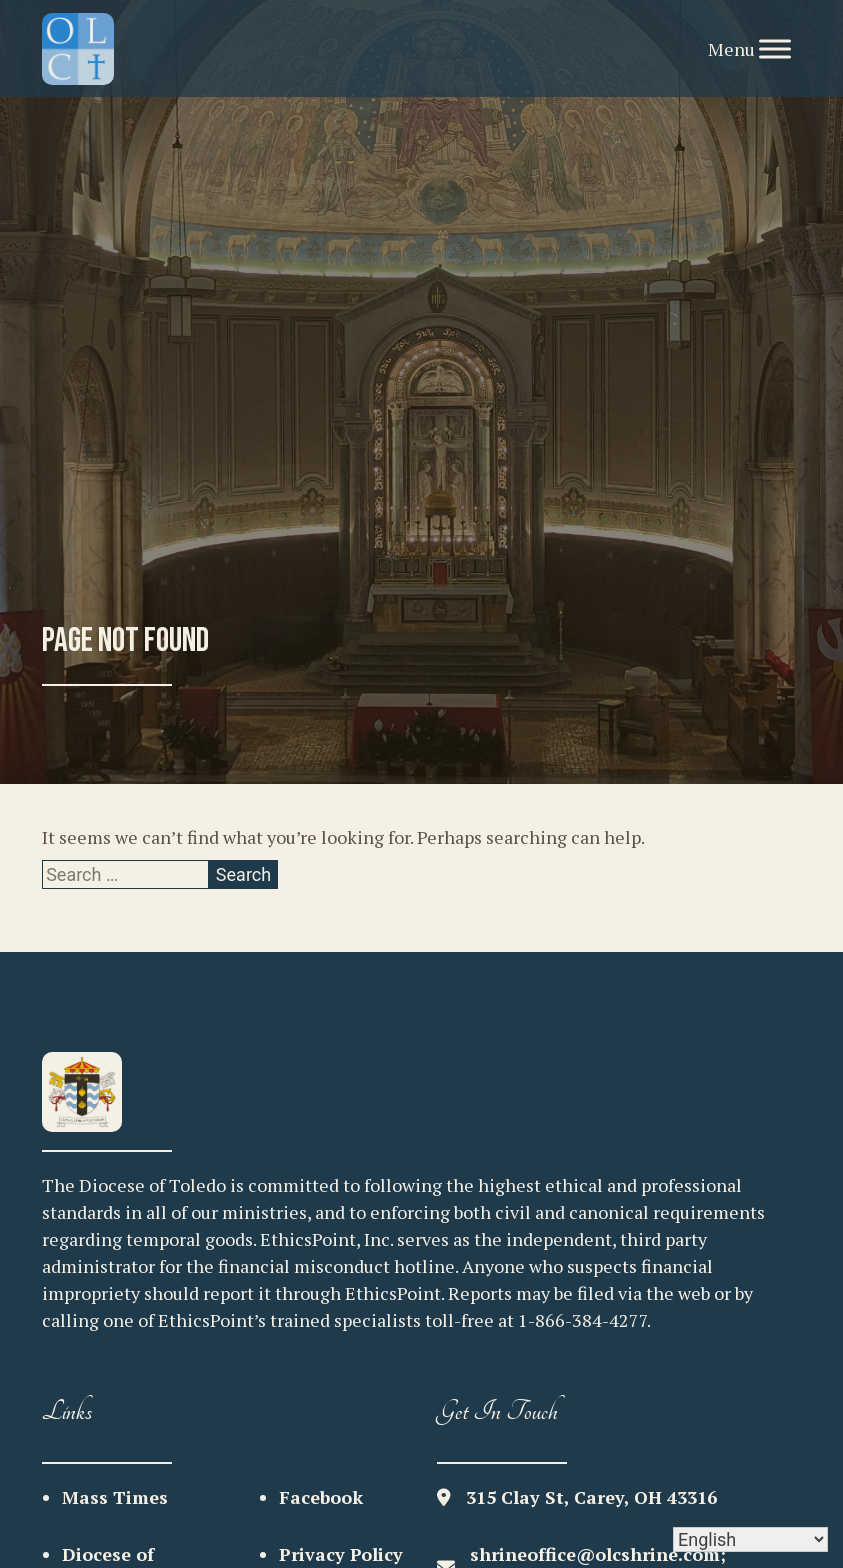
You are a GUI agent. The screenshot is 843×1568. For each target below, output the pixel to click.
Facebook (321, 1497)
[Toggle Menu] (775, 48)
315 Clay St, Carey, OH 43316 (591, 1497)
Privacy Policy (341, 1554)
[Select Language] (750, 1539)
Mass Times (115, 1497)
